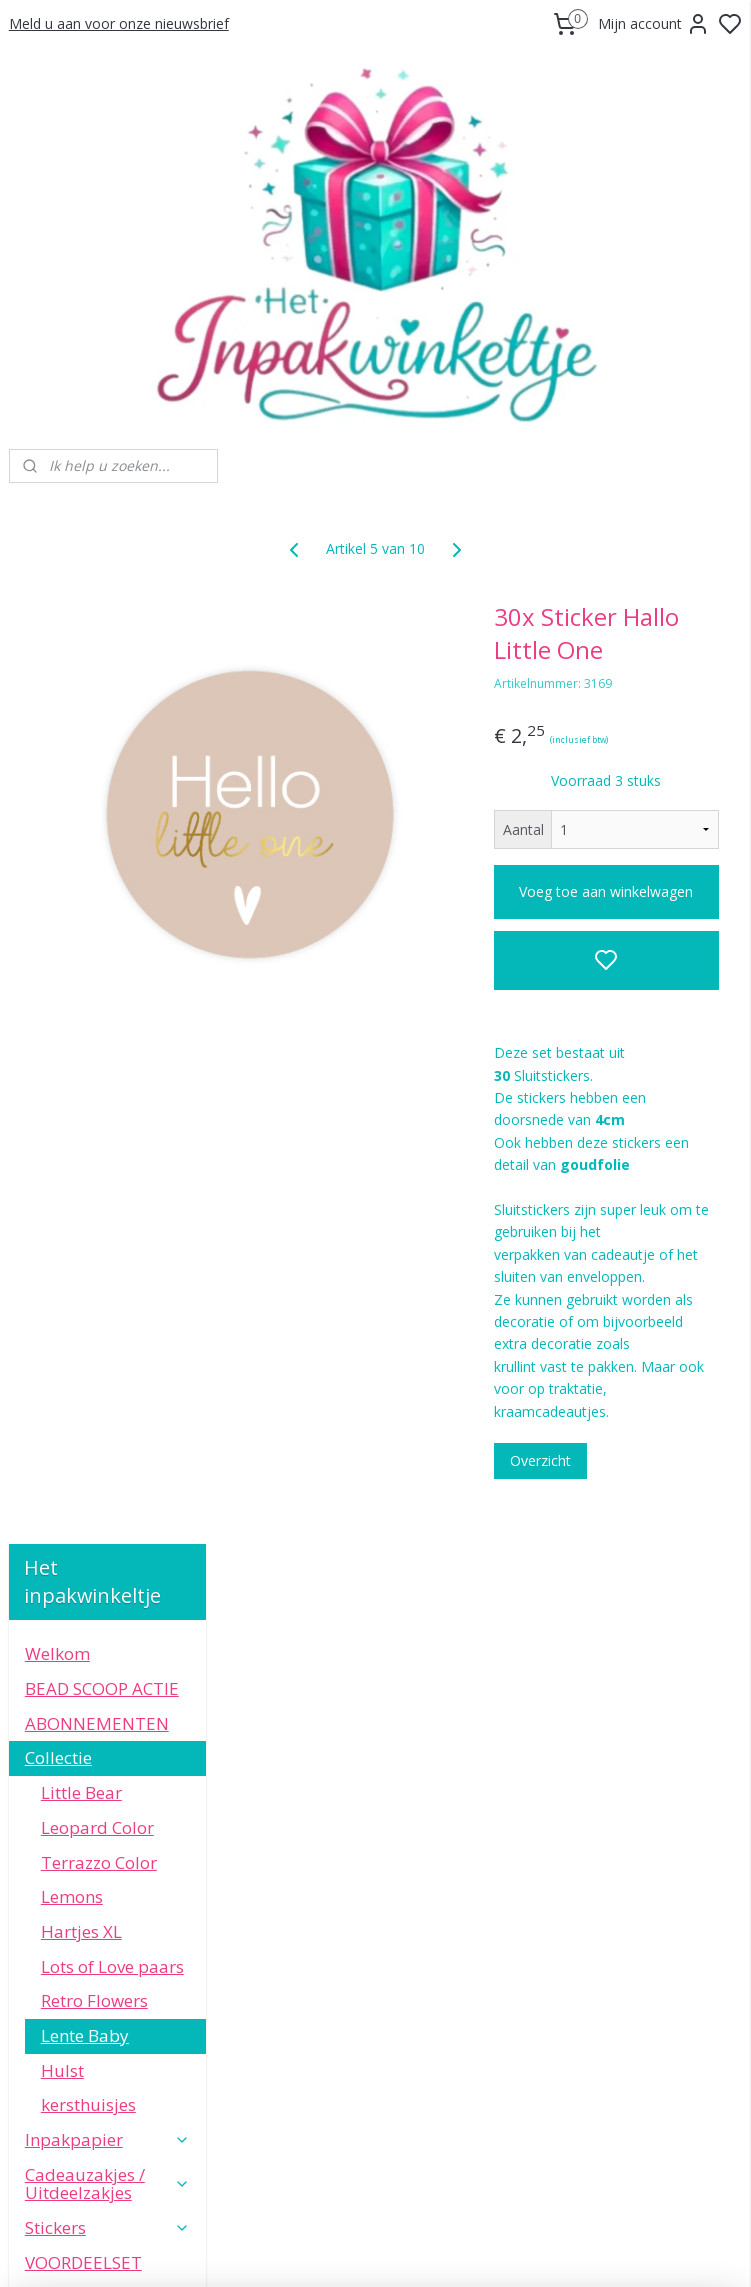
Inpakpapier (107, 1100)
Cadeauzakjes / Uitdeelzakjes (107, 1145)
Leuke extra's (107, 1434)
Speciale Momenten (107, 1356)
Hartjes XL (81, 892)
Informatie (107, 1468)
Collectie (107, 719)
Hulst (62, 1031)
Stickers (107, 1188)
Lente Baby (85, 996)
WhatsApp (109, 1847)
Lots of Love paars (112, 927)
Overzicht (616, 1669)
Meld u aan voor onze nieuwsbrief (119, 23)
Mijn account (654, 24)
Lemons (72, 857)
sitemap (454, 2250)
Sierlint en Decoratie (107, 1302)
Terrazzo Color (99, 823)
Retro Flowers (94, 961)
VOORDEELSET (83, 1223)
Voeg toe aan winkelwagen (644, 935)
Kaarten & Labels (107, 1258)
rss (496, 2250)
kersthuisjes (88, 1065)
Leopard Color (97, 788)
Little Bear (81, 753)
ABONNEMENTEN (97, 684)
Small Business (84, 1399)
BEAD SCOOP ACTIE (102, 649)
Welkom (57, 614)
